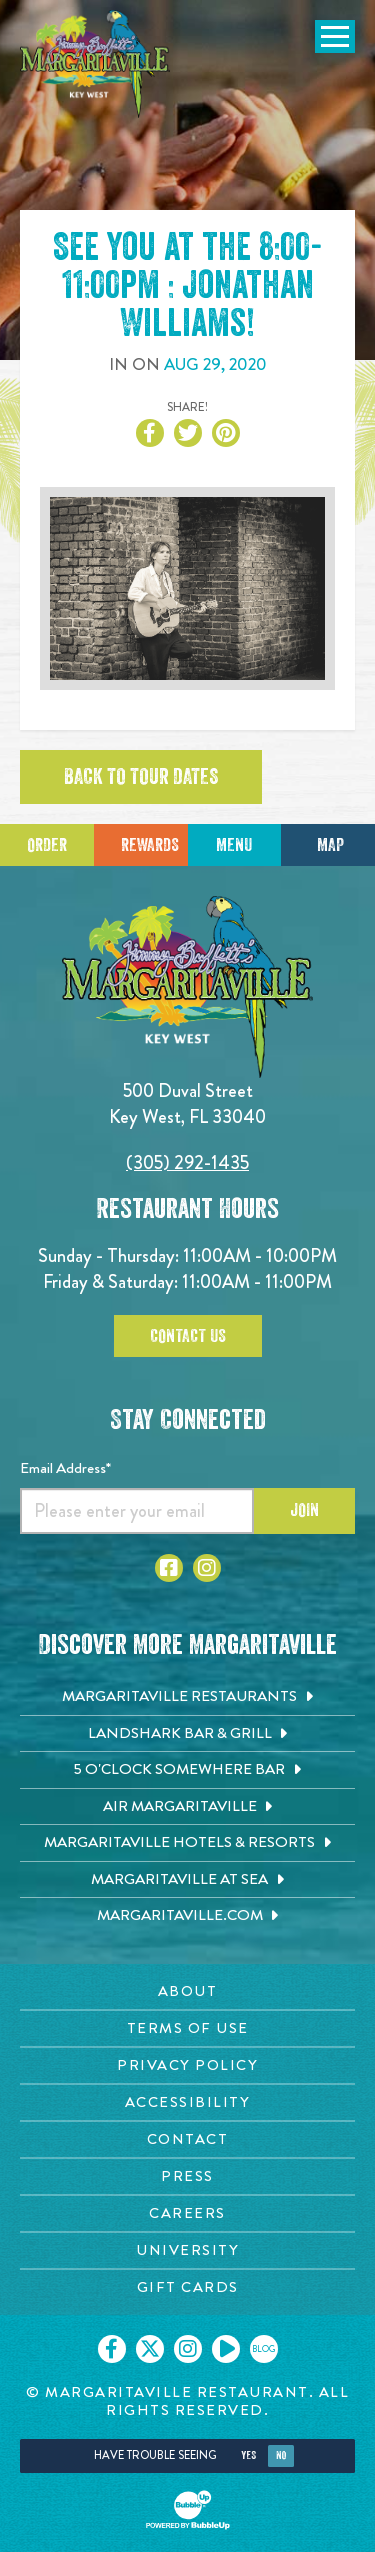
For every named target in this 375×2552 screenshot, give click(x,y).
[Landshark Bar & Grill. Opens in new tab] (187, 1734)
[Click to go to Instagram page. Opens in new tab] (207, 1568)
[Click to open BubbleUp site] (188, 2510)
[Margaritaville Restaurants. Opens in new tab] (187, 1697)
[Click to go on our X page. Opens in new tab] (150, 2349)
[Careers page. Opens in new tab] (187, 2213)
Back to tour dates (141, 777)
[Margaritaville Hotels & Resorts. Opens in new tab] (187, 1843)
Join (304, 1510)
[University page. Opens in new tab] (187, 2250)
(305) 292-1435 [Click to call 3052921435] (187, 1162)
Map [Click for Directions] (330, 845)
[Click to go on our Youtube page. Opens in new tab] (226, 2349)
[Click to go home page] (95, 64)
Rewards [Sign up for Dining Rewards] (150, 845)
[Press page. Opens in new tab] (187, 2176)
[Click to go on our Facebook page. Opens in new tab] (112, 2349)
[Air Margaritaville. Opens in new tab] (187, 1807)
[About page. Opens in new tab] (187, 1991)
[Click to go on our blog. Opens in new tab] (264, 2349)
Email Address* (65, 1468)
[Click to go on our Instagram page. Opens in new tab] (188, 2349)
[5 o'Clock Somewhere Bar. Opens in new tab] (187, 1770)
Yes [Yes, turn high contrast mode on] (248, 2455)
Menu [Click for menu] (234, 845)
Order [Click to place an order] (47, 845)
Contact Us (188, 1336)
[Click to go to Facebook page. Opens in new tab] (169, 1568)
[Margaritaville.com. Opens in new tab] (187, 1916)
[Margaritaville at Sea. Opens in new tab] (187, 1880)
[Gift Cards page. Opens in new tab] (187, 2287)
